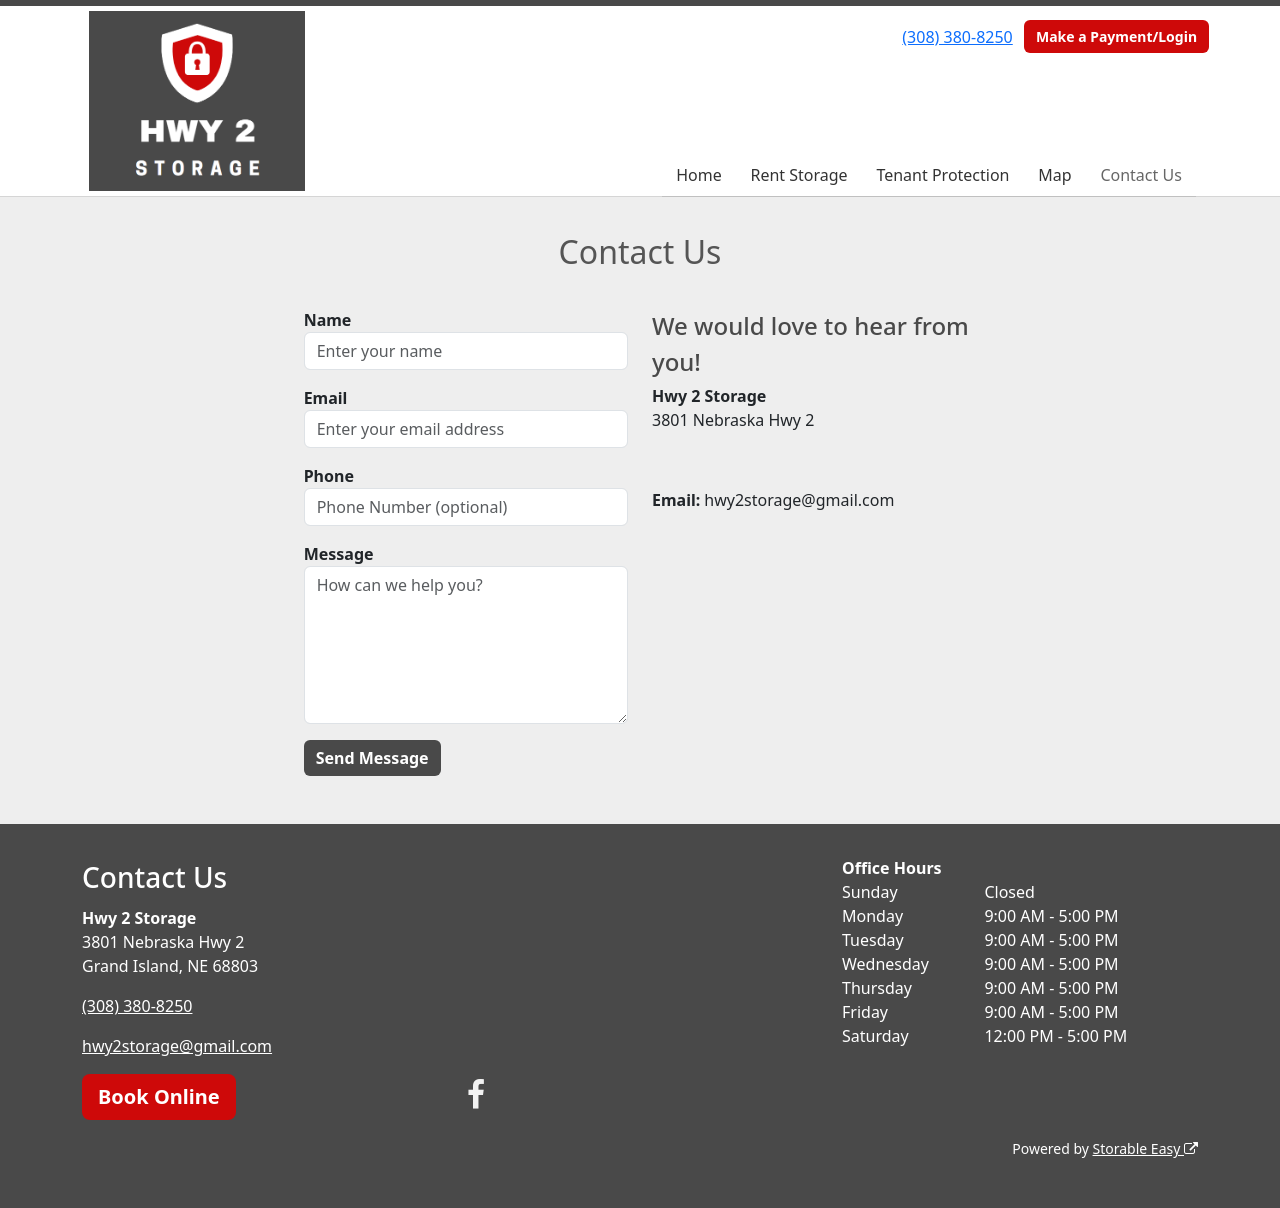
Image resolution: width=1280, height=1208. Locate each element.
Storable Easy (1145, 1148)
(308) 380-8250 (957, 37)
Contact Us (1140, 175)
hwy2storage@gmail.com (177, 1046)
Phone (329, 476)
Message (339, 554)
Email (326, 398)
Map (1054, 175)
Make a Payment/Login (1116, 36)
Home (699, 175)
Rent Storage (798, 175)
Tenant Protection (942, 175)
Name (328, 320)
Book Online (159, 1096)
